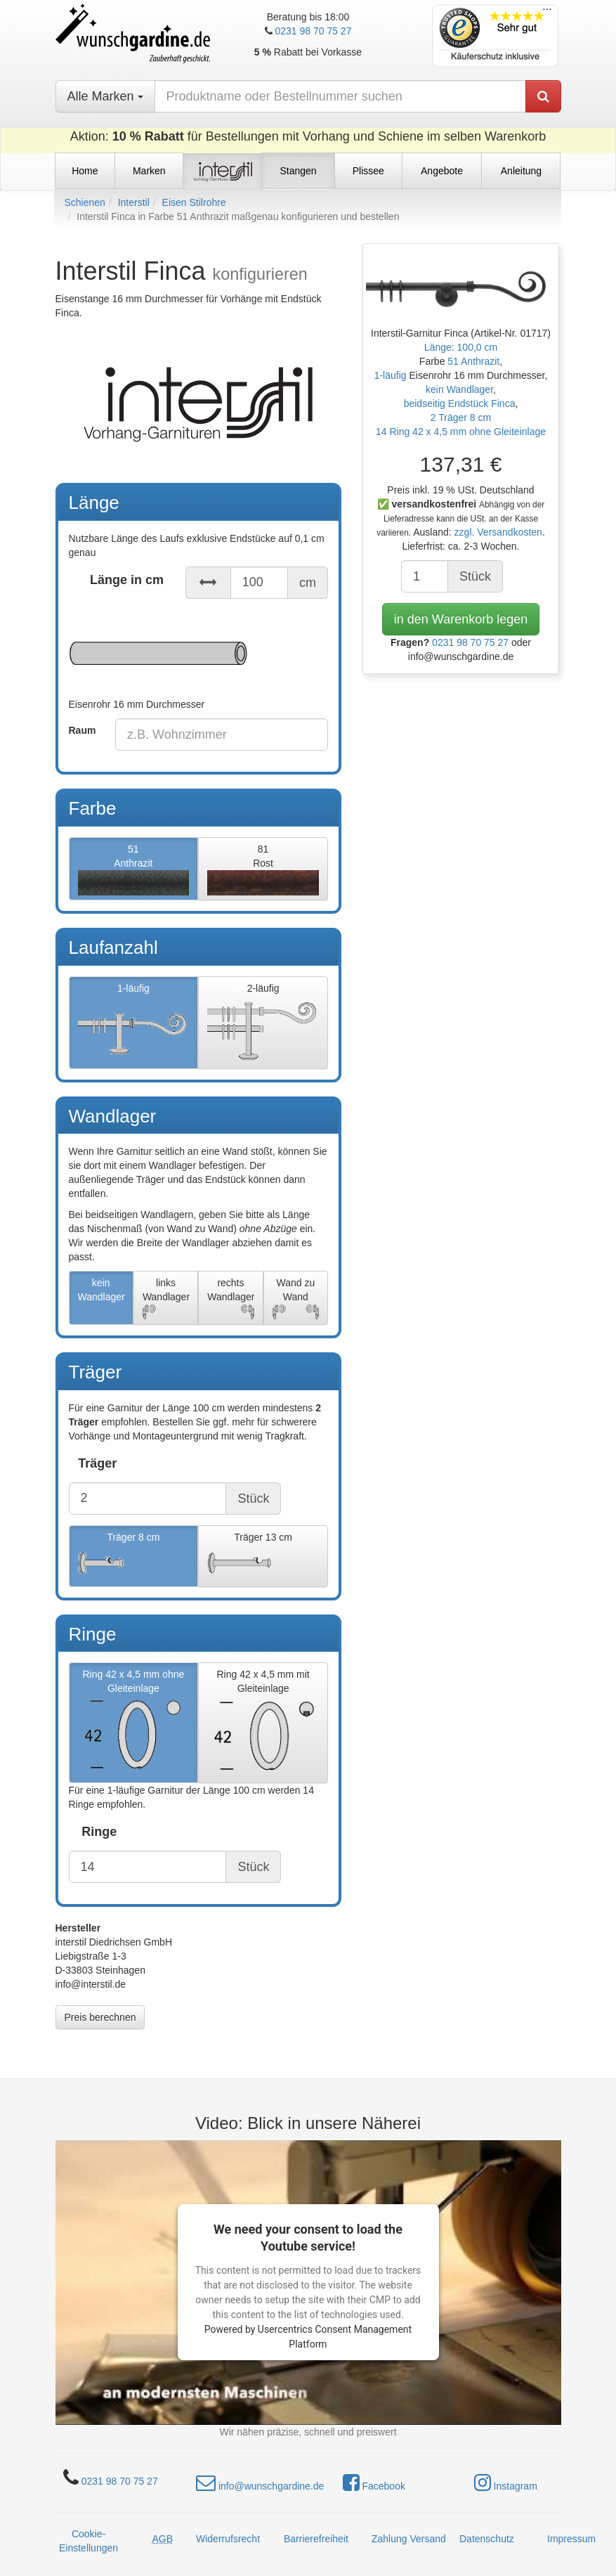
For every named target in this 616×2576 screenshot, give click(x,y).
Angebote (442, 170)
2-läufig (263, 1023)
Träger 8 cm (134, 1557)
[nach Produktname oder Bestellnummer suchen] (340, 96)
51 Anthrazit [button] (473, 361)
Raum (82, 730)
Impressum (571, 2538)
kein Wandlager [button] (459, 389)
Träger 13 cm (263, 1557)
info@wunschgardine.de (260, 2482)
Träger (97, 1463)
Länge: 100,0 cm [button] (460, 347)
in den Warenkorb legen (460, 619)
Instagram (505, 2482)
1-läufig (134, 1023)
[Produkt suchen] (543, 96)
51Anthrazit (134, 869)
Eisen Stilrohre (194, 202)
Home (85, 170)
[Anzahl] (424, 576)
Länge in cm (127, 580)
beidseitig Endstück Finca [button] (460, 403)
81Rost (263, 869)
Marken (149, 170)
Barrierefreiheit (316, 2538)
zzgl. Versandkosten (498, 532)
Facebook (374, 2482)
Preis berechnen (100, 2017)
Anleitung (521, 170)
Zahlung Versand (409, 2538)
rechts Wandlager (230, 1298)
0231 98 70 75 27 (313, 31)
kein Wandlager (101, 1298)
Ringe (99, 1832)
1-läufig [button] (391, 375)
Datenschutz (486, 2538)
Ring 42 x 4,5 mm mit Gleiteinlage (263, 1723)
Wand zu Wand (296, 1298)
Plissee (368, 170)
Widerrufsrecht (228, 2538)
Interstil (134, 202)
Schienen (85, 202)
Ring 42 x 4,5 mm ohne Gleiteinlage (134, 1723)
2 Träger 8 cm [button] (461, 417)
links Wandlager (166, 1298)
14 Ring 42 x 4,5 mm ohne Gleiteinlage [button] (461, 431)
